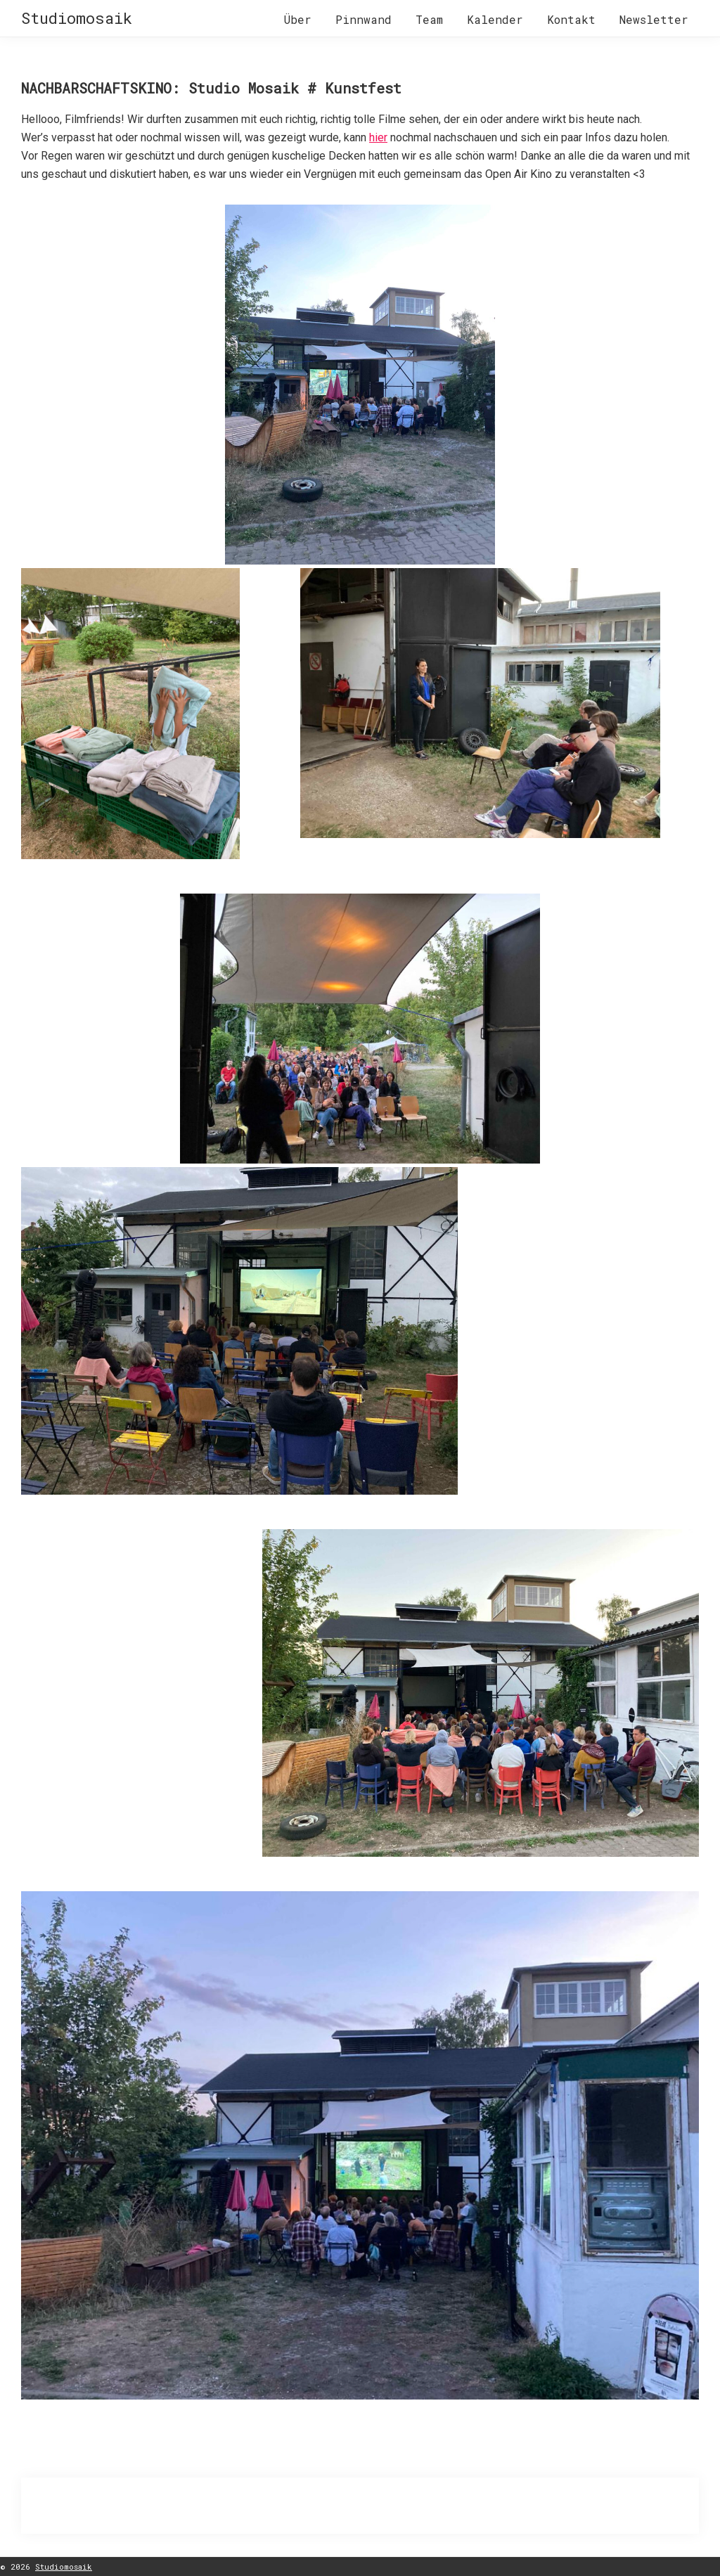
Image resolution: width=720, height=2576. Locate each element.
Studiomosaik (76, 18)
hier (378, 137)
